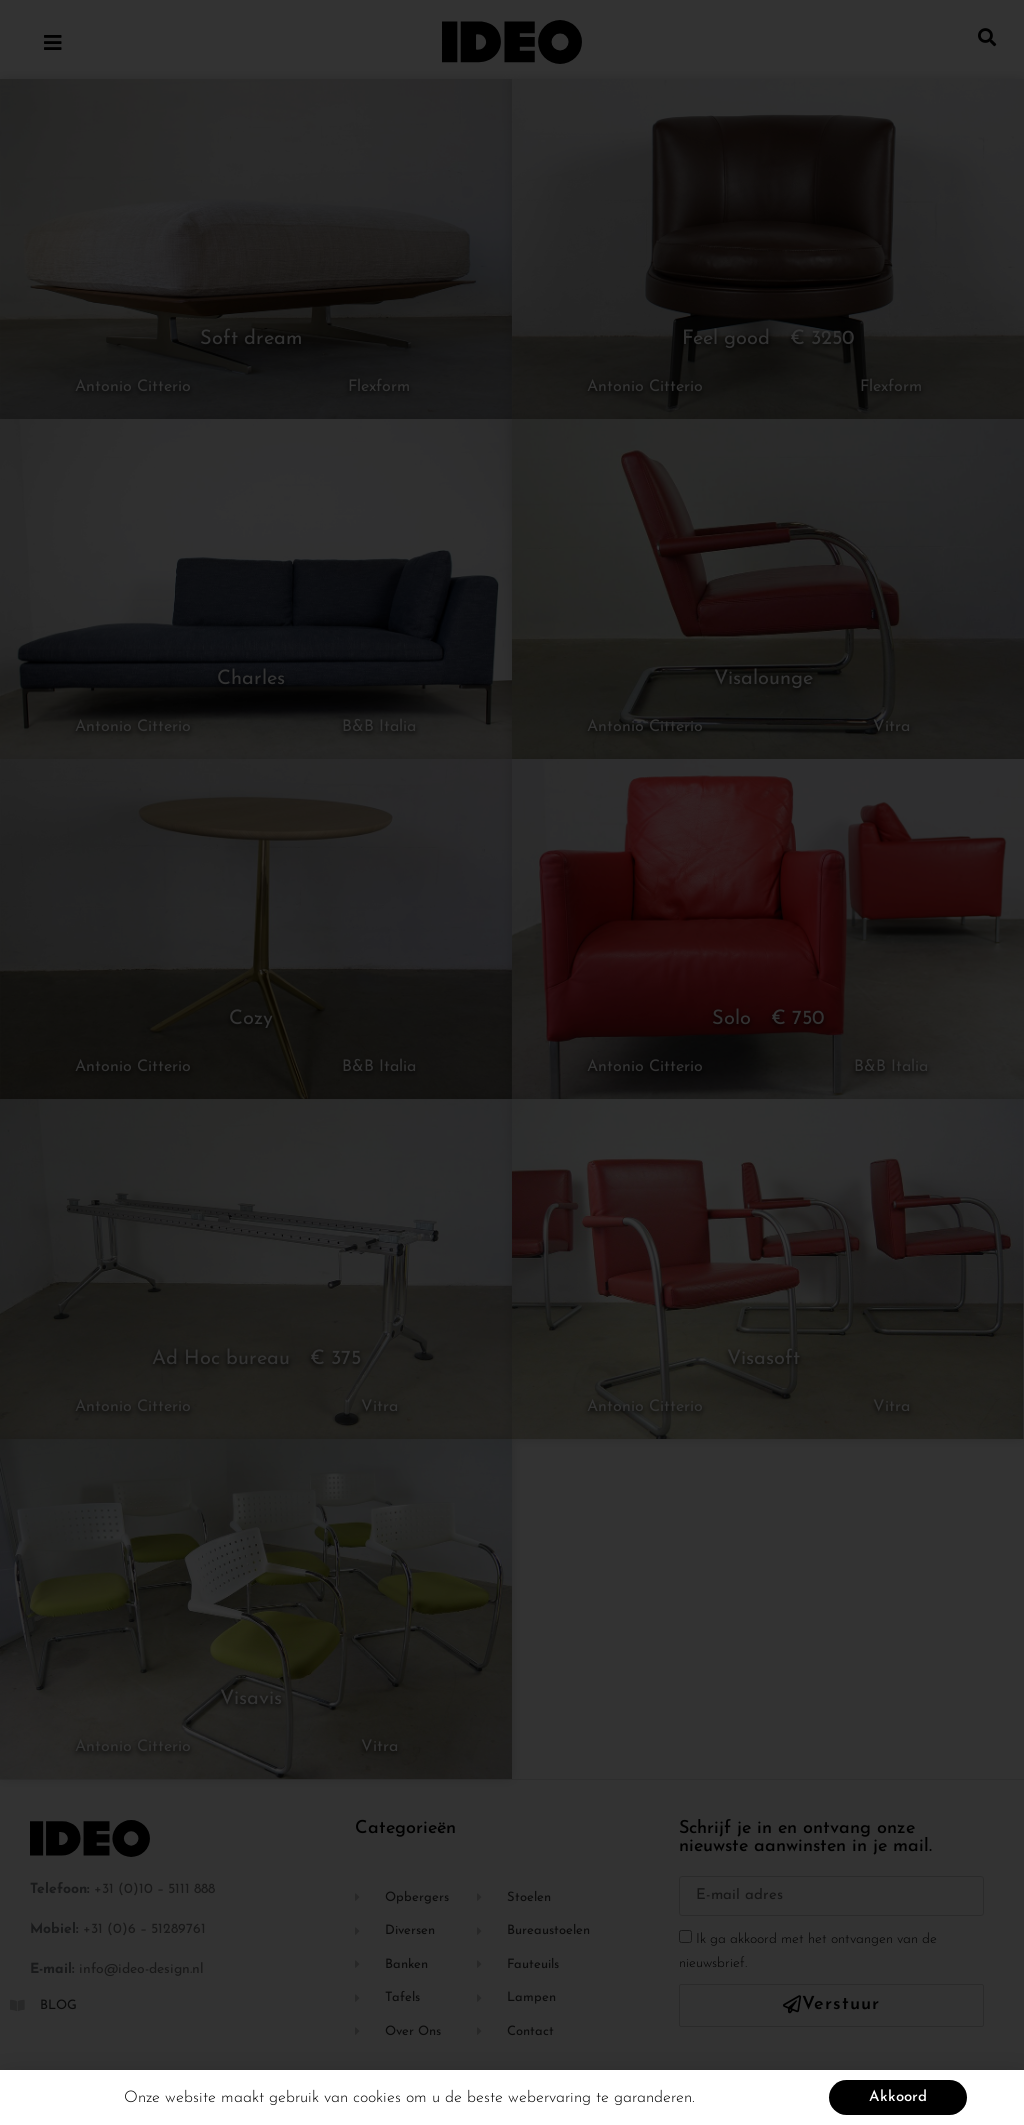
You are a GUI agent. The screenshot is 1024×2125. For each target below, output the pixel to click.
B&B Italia (379, 727)
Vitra (891, 727)
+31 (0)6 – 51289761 (144, 1929)
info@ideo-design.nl (141, 1969)
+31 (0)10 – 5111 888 (154, 1889)
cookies (377, 2103)
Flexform (379, 387)
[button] (987, 36)
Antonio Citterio (133, 387)
